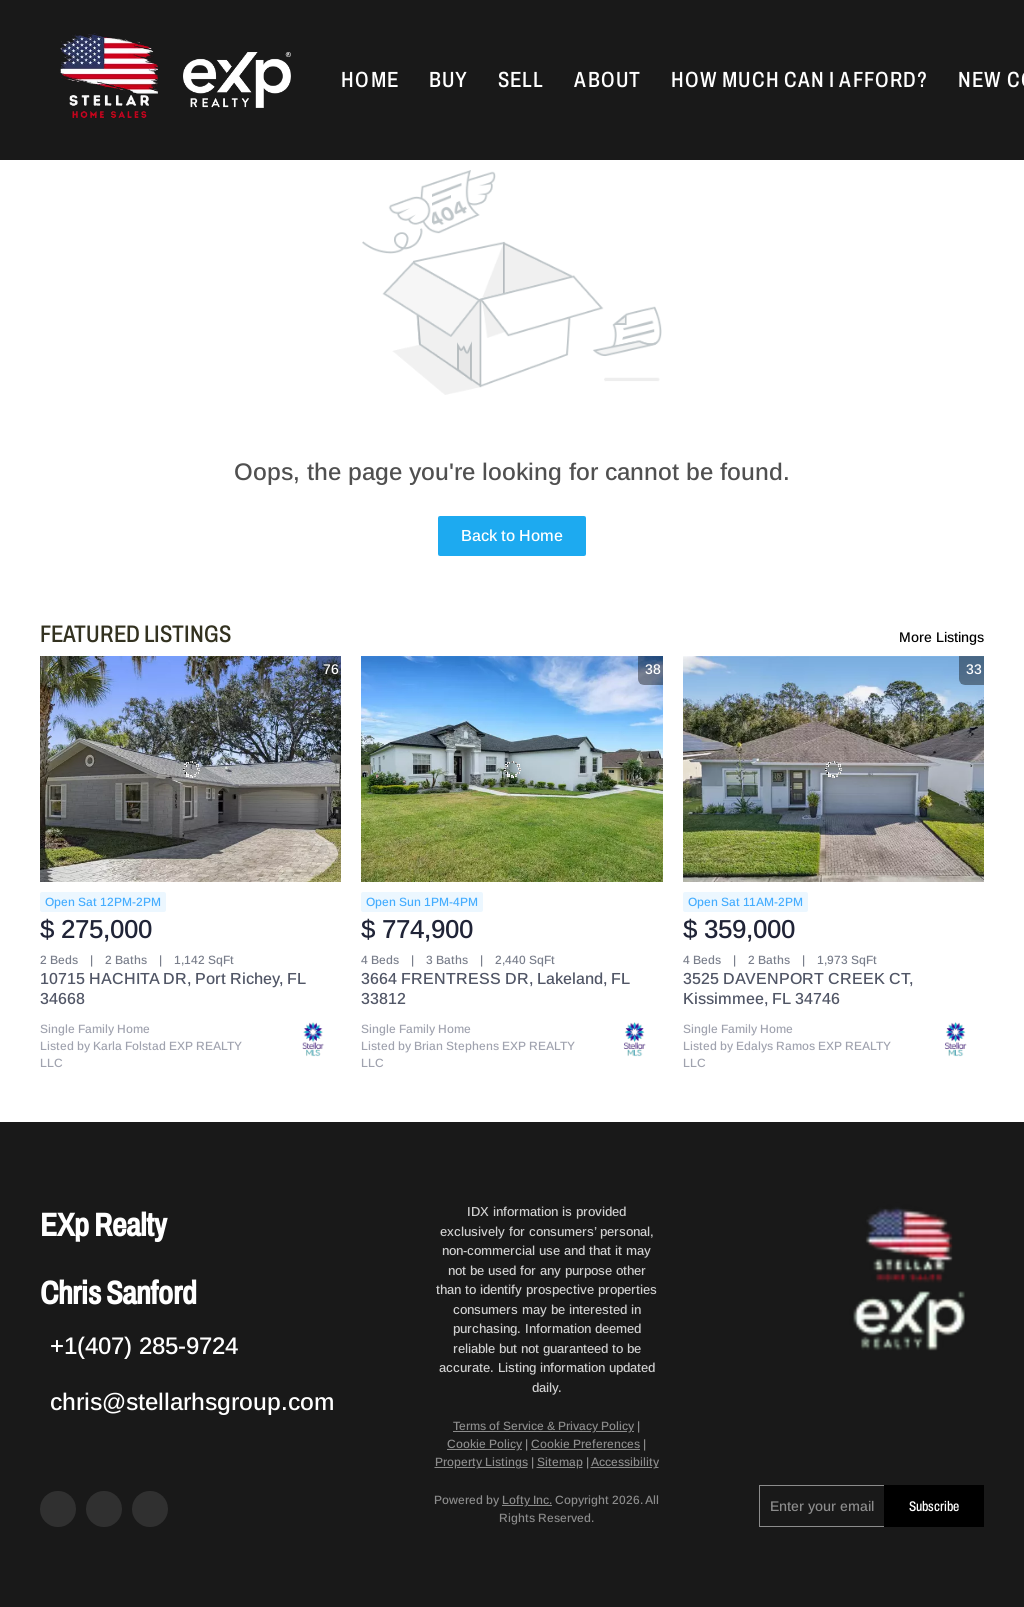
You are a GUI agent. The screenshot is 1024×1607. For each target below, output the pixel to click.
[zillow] (104, 1509)
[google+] (150, 1509)
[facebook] (58, 1509)
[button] (107, 80)
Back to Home (512, 535)
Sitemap (560, 1462)
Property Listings (481, 1462)
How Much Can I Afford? (799, 80)
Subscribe (934, 1506)
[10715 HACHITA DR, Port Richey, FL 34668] (190, 769)
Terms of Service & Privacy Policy (543, 1426)
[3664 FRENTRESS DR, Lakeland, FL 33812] (511, 769)
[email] (821, 1506)
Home (369, 80)
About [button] (607, 80)
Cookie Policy (484, 1444)
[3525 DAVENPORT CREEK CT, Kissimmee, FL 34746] (833, 769)
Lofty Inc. (527, 1500)
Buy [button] (448, 80)
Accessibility (625, 1462)
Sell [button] (521, 80)
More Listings (941, 637)
